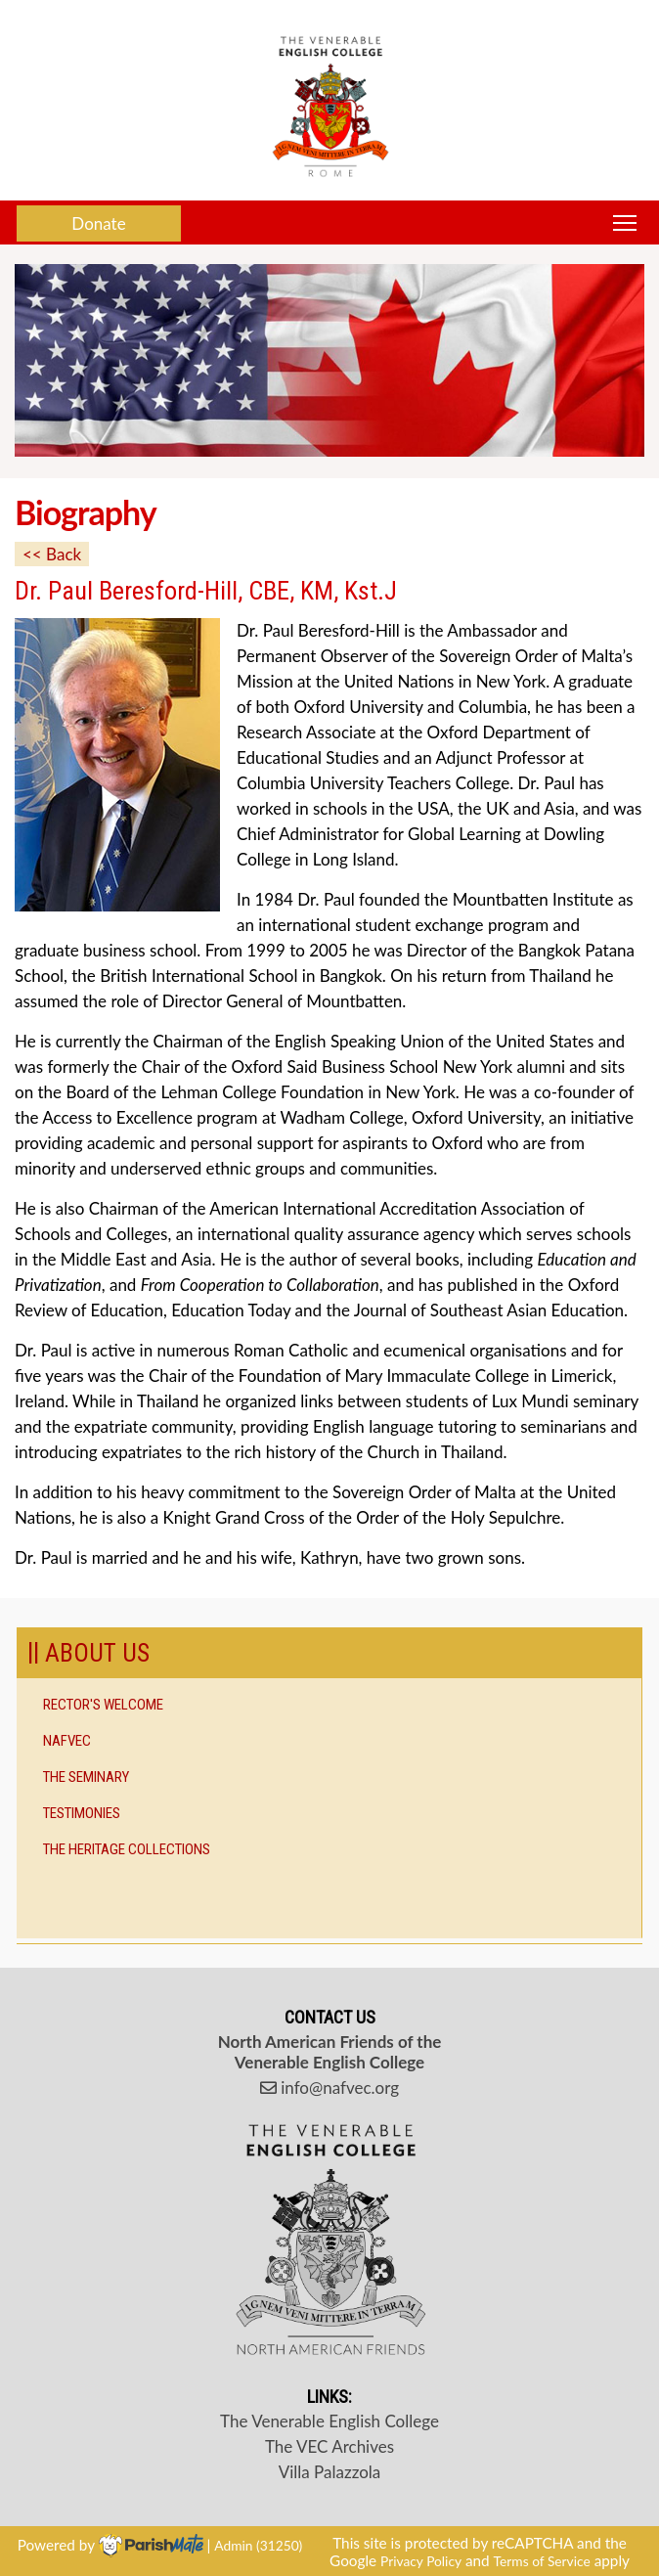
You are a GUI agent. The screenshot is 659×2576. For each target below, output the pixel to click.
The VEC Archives (329, 2446)
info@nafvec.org (329, 2087)
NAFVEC (67, 1741)
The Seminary (86, 1777)
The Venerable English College (329, 2421)
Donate (98, 223)
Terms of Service (542, 2561)
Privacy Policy (420, 2561)
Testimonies (81, 1813)
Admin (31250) (258, 2544)
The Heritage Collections (126, 1849)
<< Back (51, 554)
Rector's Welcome (103, 1704)
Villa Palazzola (330, 2472)
